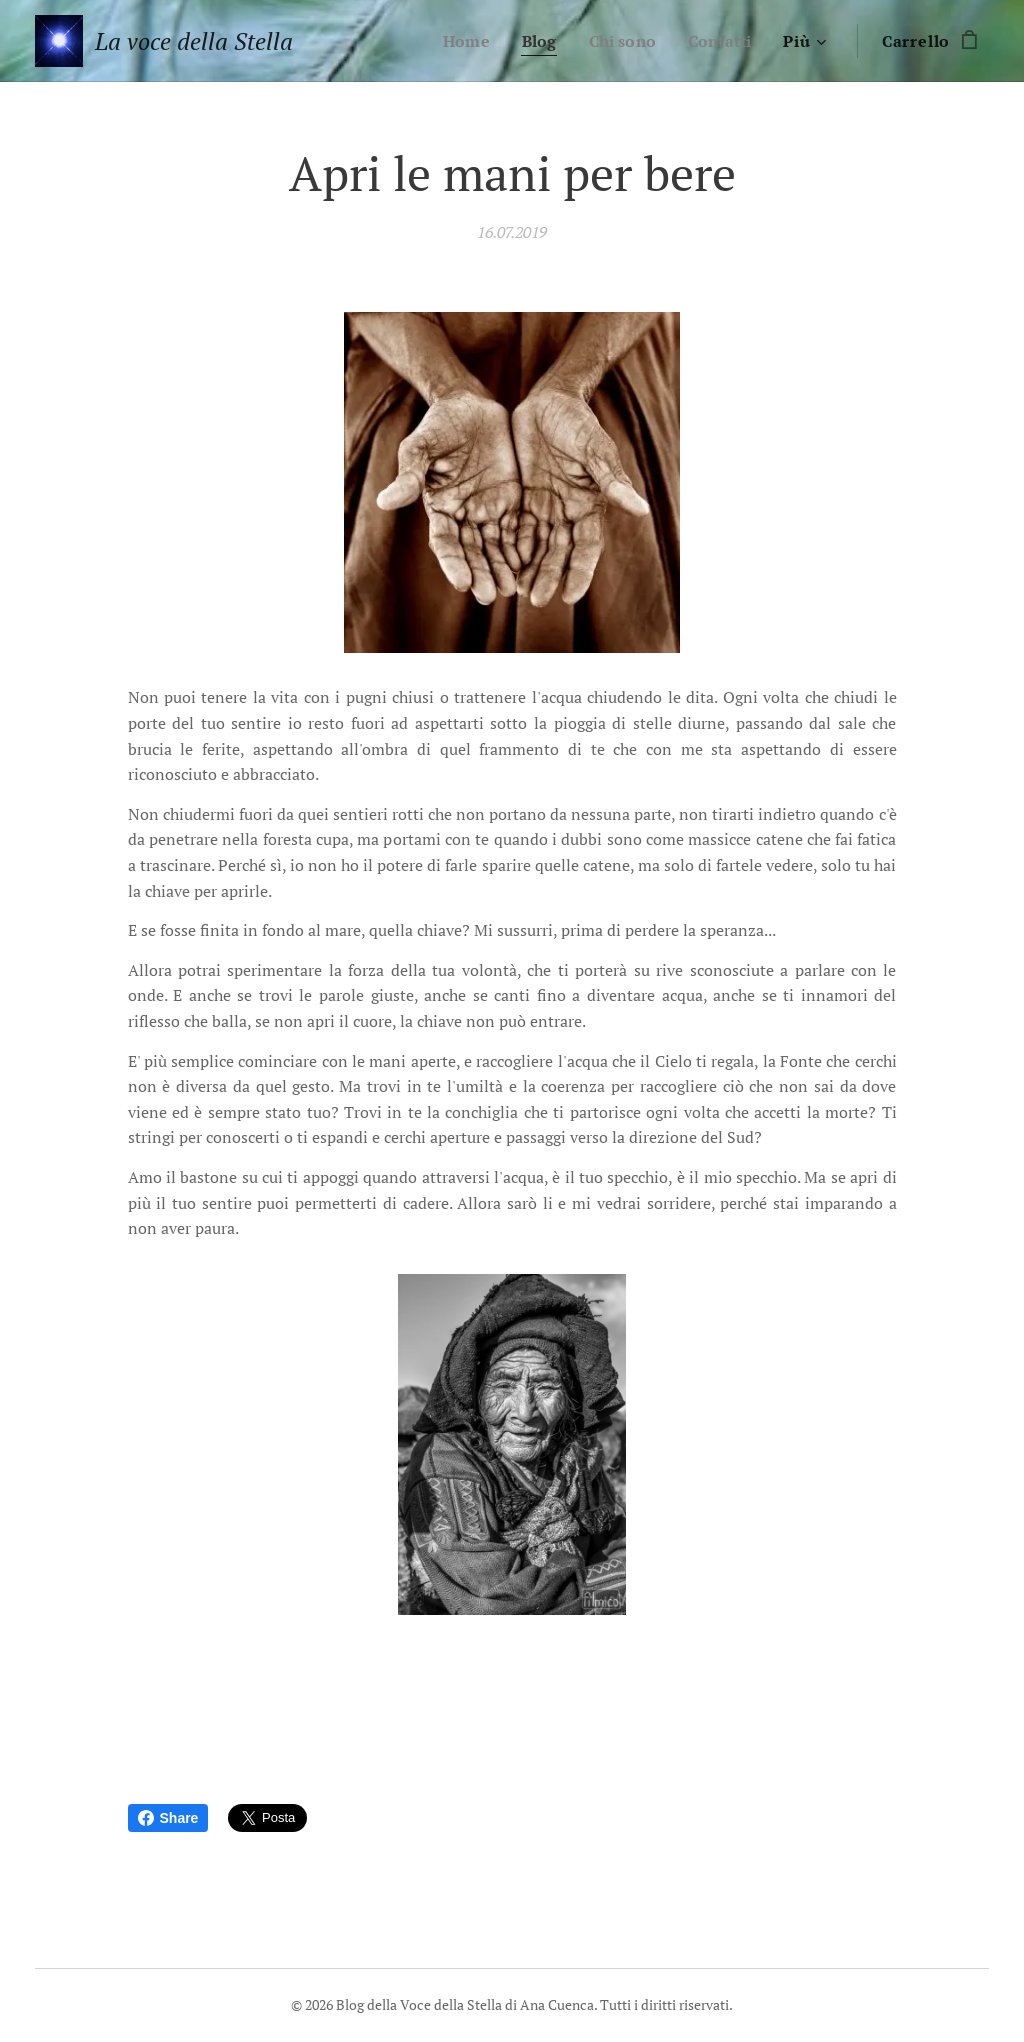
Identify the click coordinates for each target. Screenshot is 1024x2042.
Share (168, 1818)
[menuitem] (458, 41)
